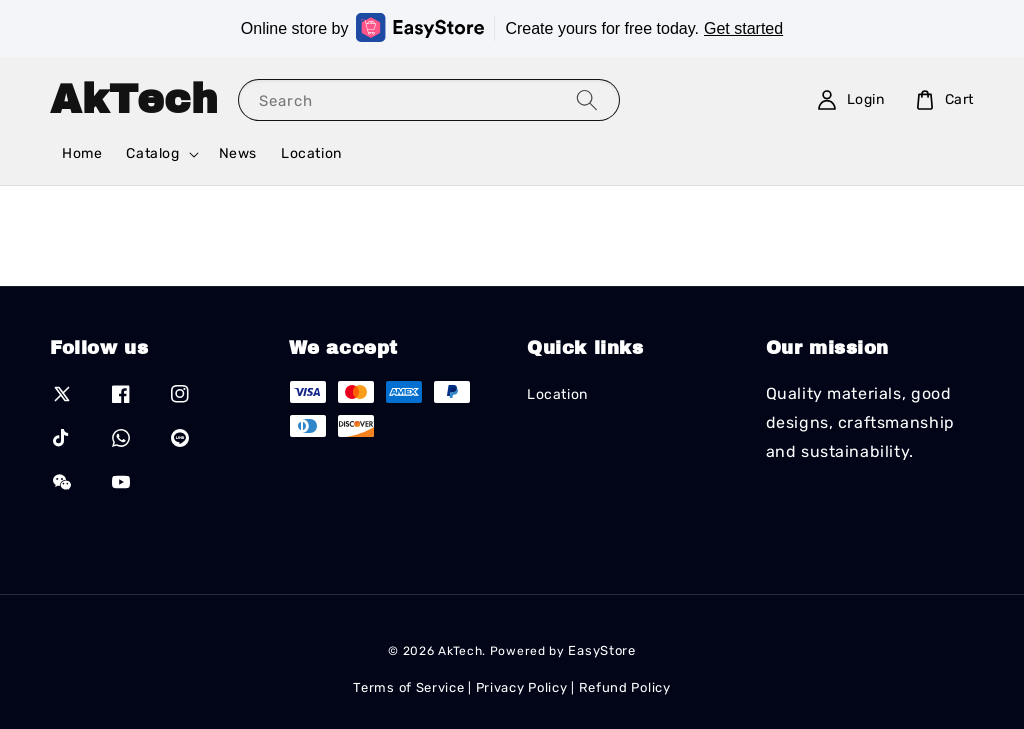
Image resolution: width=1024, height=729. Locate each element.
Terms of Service (408, 687)
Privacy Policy (522, 687)
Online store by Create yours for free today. (512, 27)
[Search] (587, 99)
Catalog (152, 153)
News (238, 153)
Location (311, 153)
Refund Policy (625, 687)
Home (82, 153)
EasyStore (601, 650)
